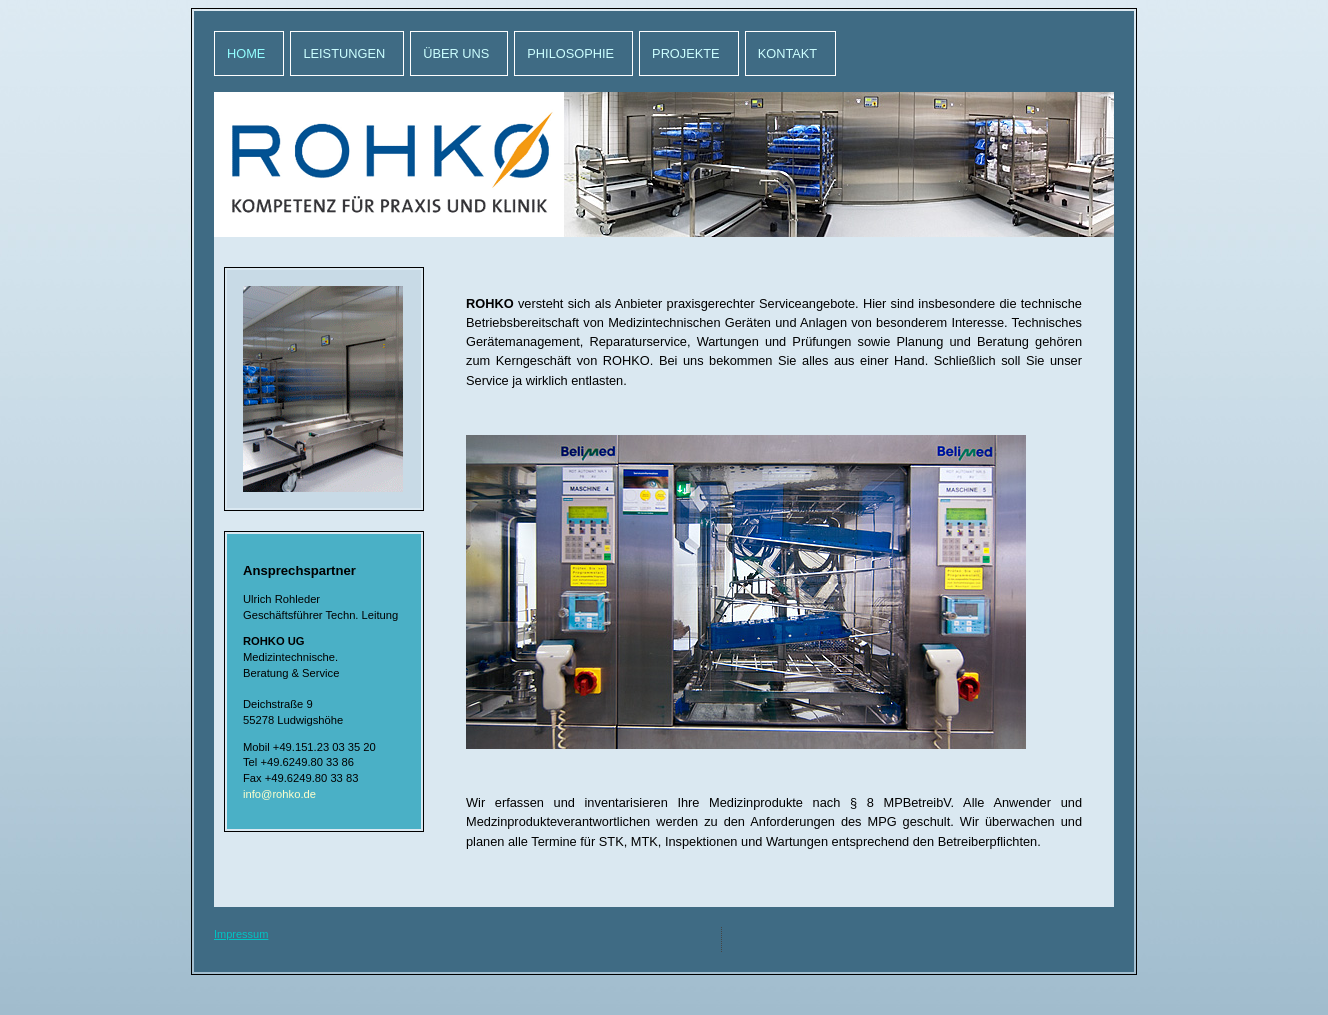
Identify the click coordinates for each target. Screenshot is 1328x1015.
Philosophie (570, 53)
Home (246, 53)
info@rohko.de (279, 794)
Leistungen (344, 53)
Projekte (686, 53)
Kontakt (788, 53)
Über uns (456, 53)
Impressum (241, 934)
